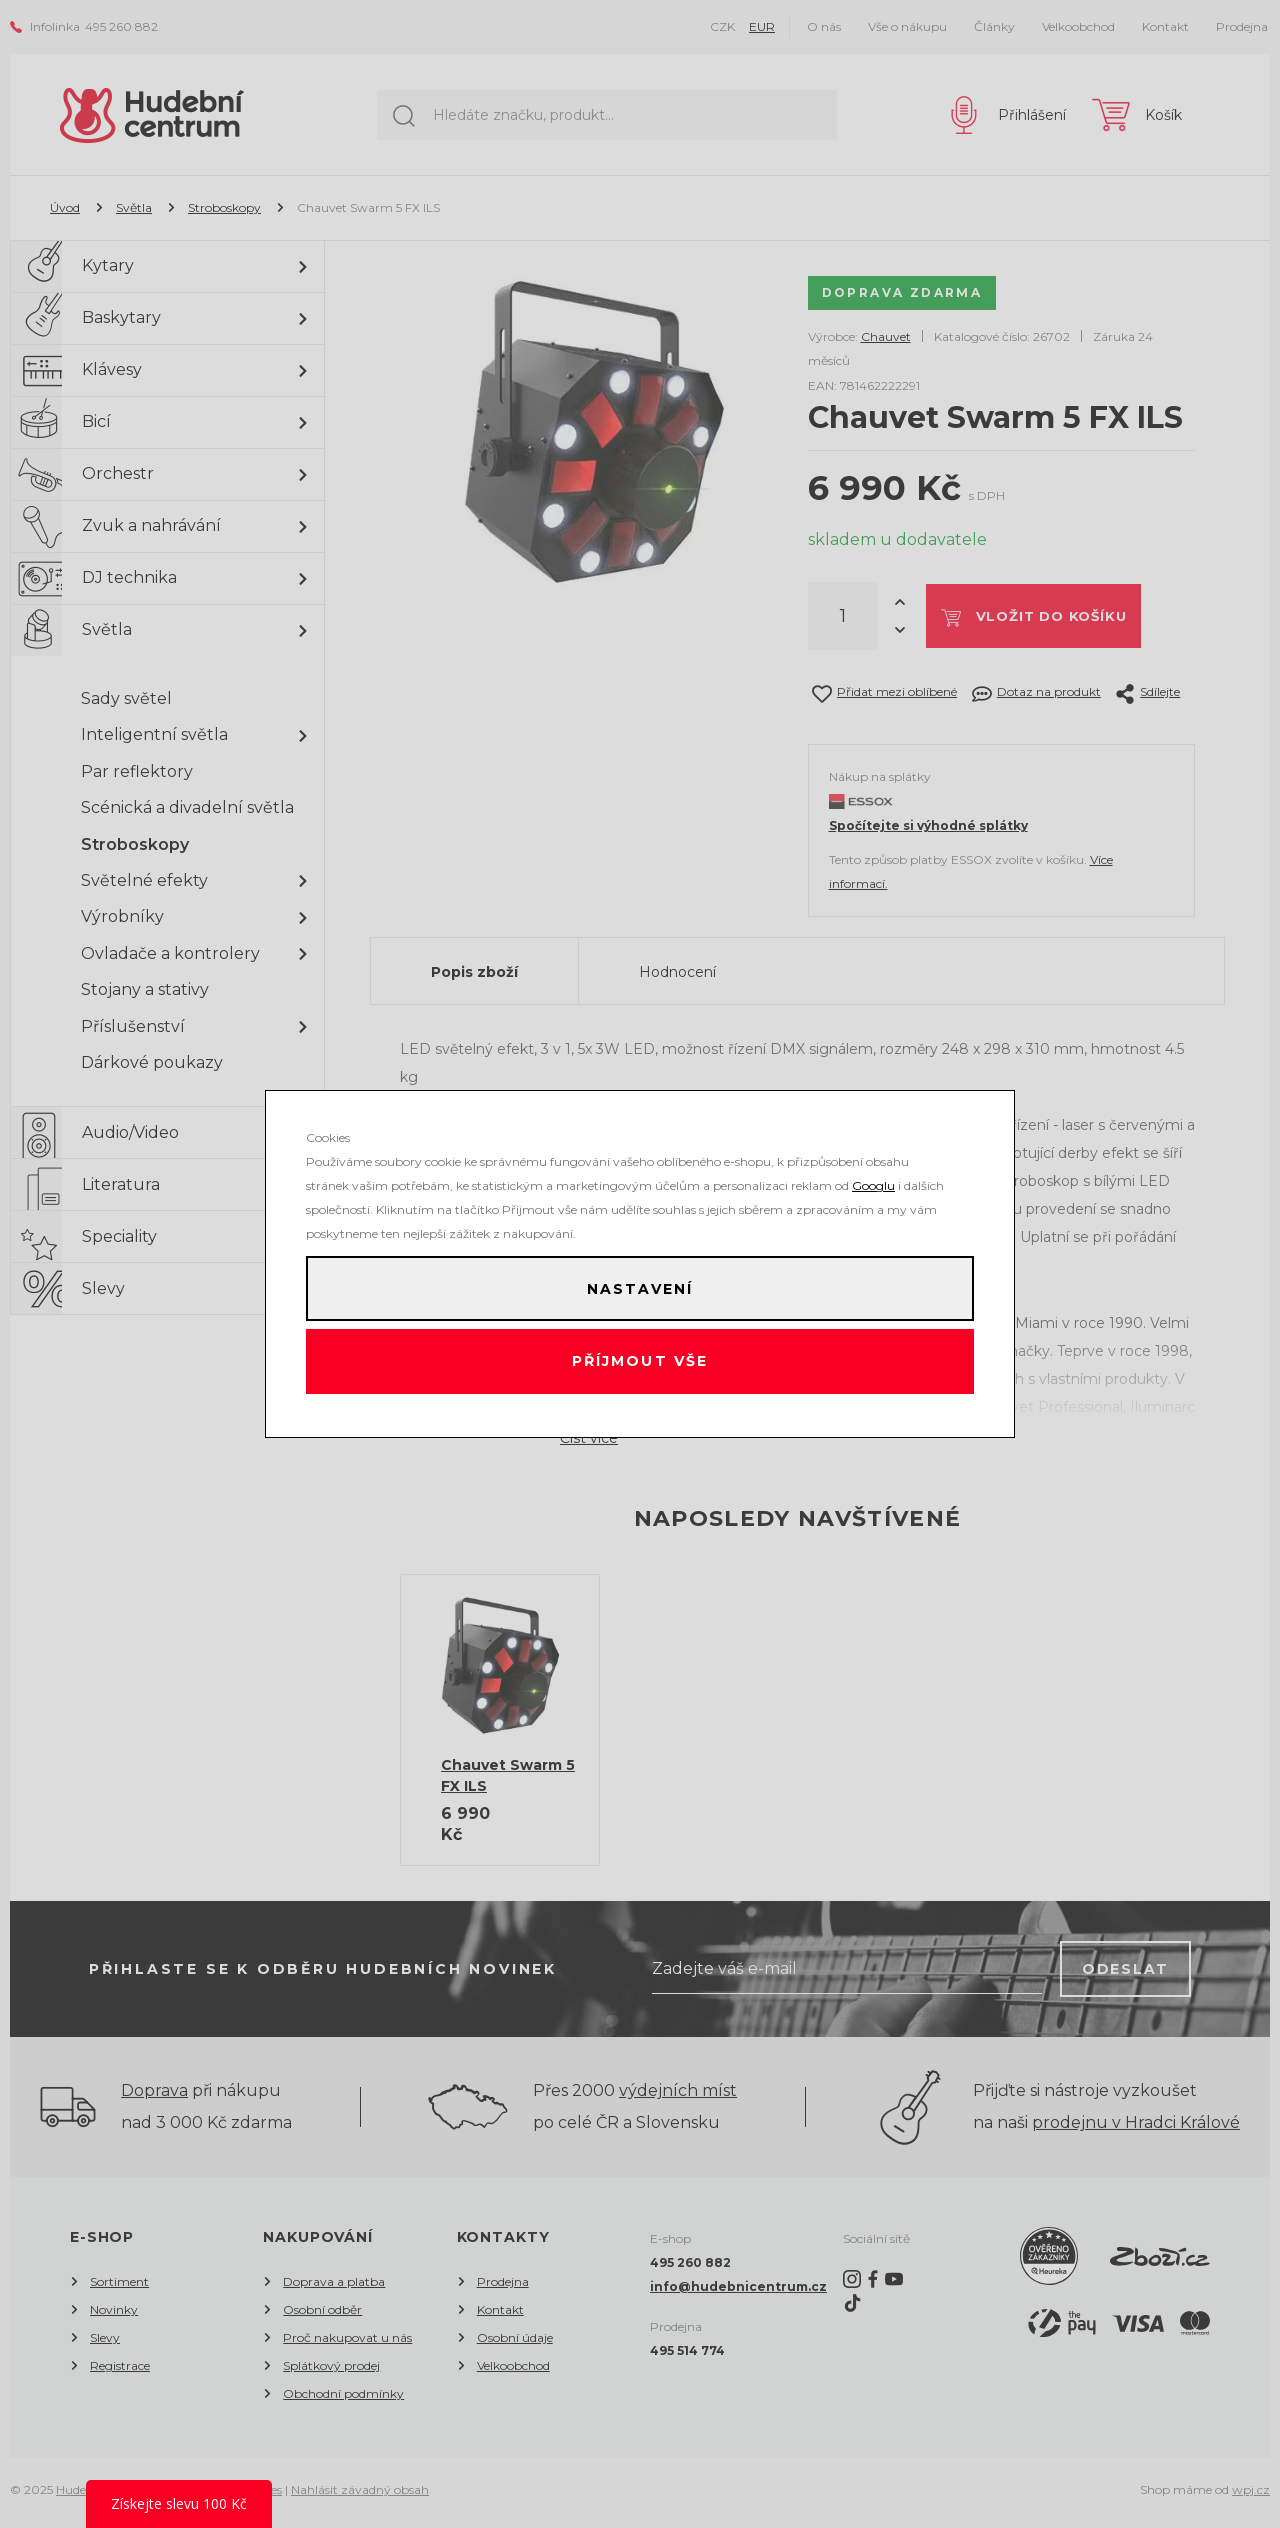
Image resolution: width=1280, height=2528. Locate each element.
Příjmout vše (640, 1365)
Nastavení (640, 1285)
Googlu (873, 1178)
